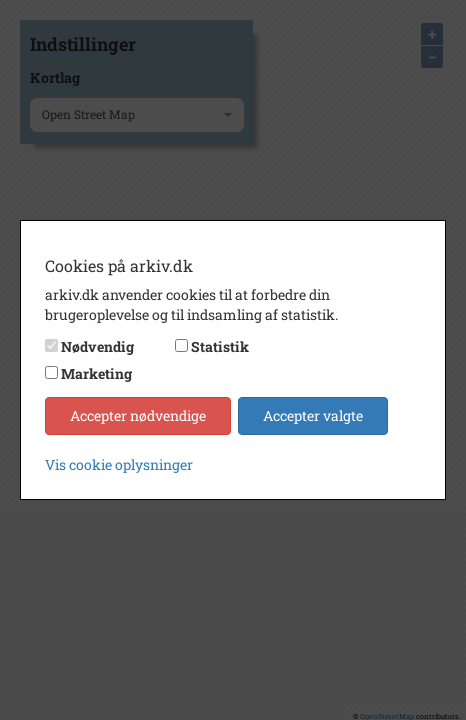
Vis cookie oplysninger (119, 464)
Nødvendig (97, 346)
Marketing (96, 373)
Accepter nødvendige (138, 415)
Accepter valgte (313, 415)
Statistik (220, 346)
